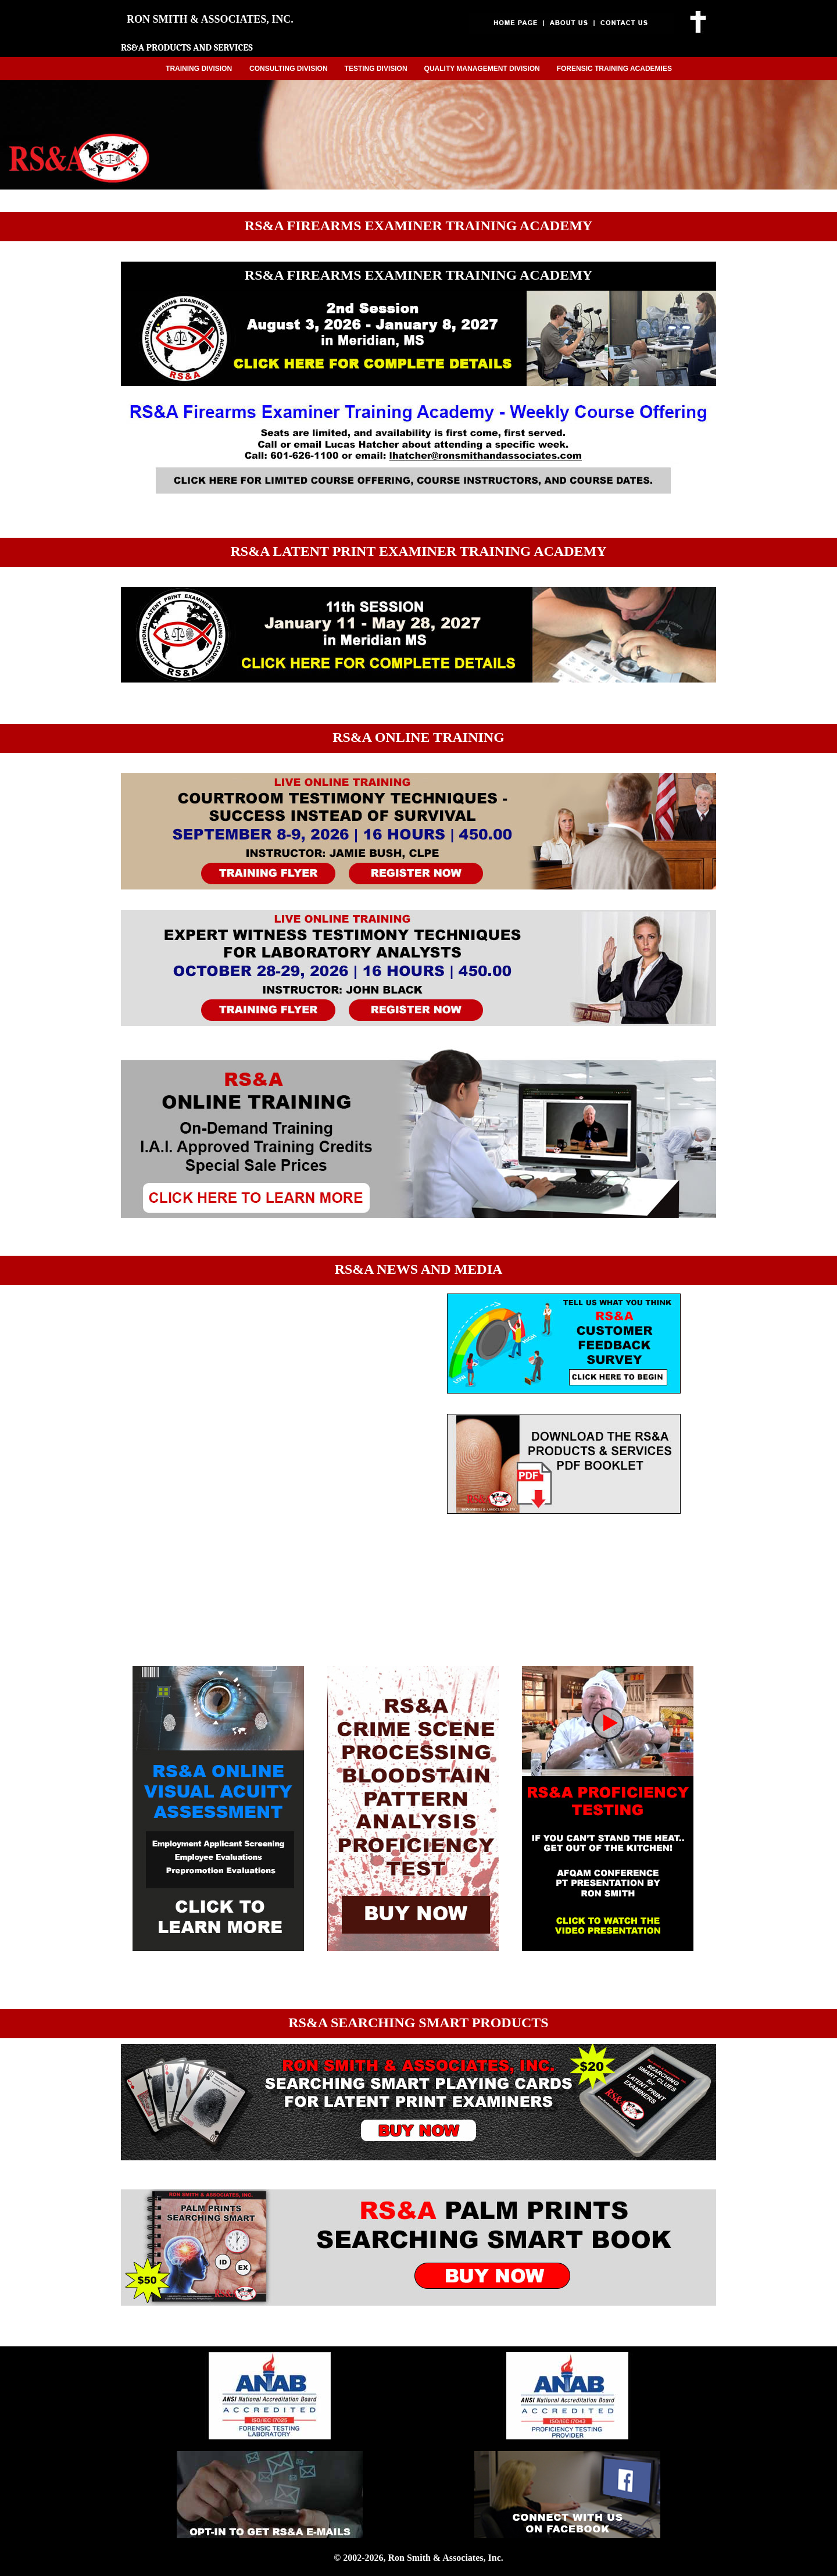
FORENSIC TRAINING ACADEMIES (614, 69)
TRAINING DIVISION (199, 69)
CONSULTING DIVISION (288, 69)
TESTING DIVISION (376, 69)
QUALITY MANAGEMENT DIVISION (482, 69)
